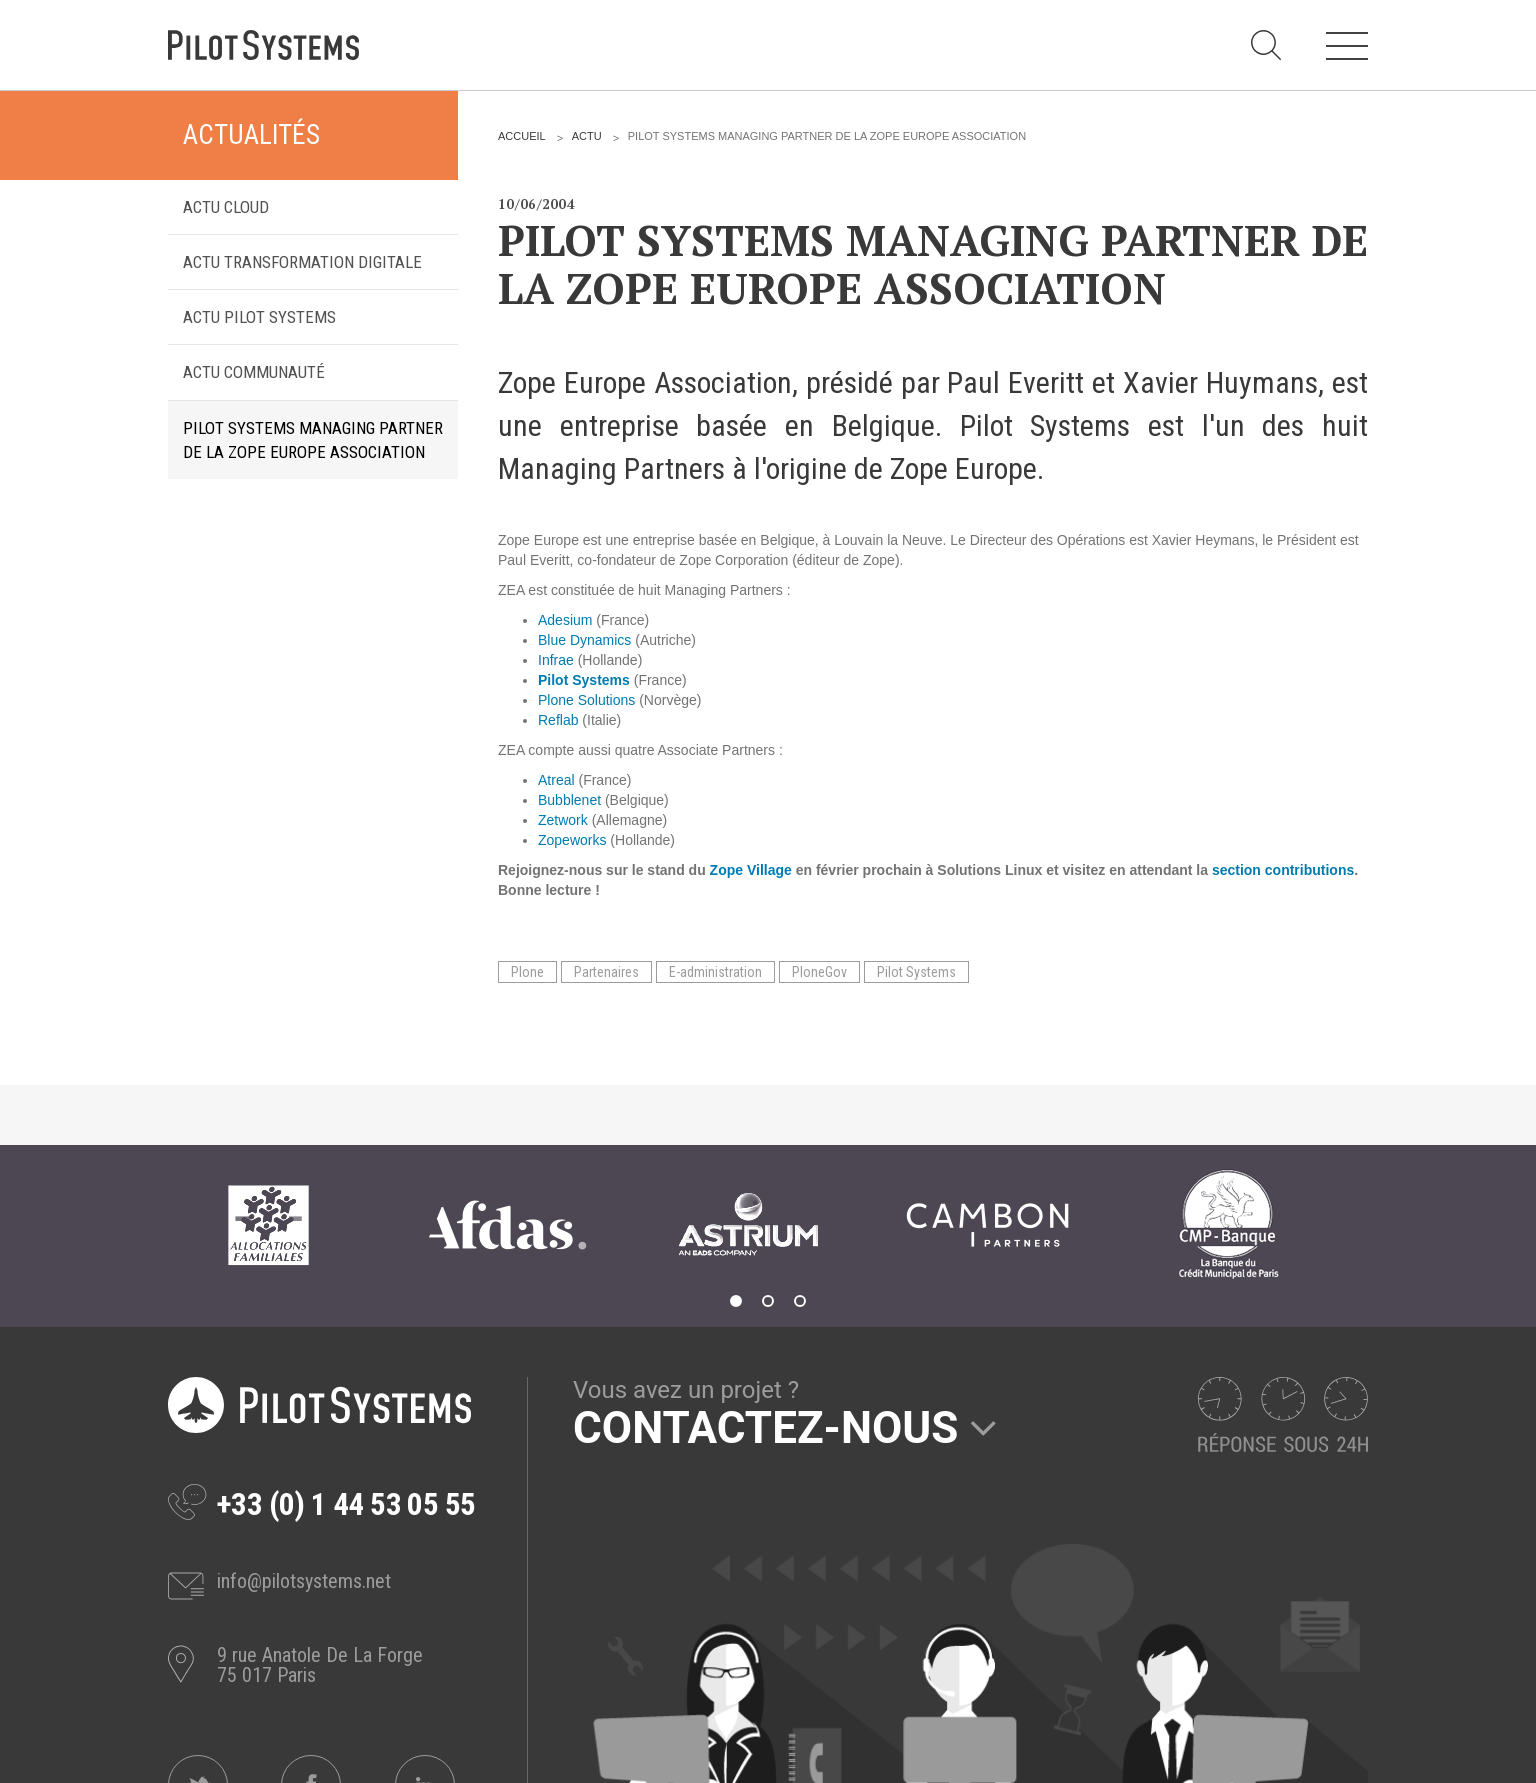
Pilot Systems (916, 972)
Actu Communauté (254, 372)
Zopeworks (572, 840)
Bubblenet (569, 800)
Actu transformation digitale (302, 262)
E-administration (715, 972)
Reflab (558, 720)
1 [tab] (736, 1301)
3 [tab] (800, 1301)
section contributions (1283, 870)
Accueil (522, 136)
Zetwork (563, 820)
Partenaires (606, 972)
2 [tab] (768, 1301)
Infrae (556, 660)
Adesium (565, 620)
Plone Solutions (586, 700)
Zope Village (751, 870)
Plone (527, 972)
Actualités (251, 135)
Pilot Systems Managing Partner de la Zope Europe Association (313, 440)
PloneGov (819, 972)
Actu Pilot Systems (259, 317)
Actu (587, 136)
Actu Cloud (226, 207)
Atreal (556, 780)
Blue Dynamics (584, 640)
